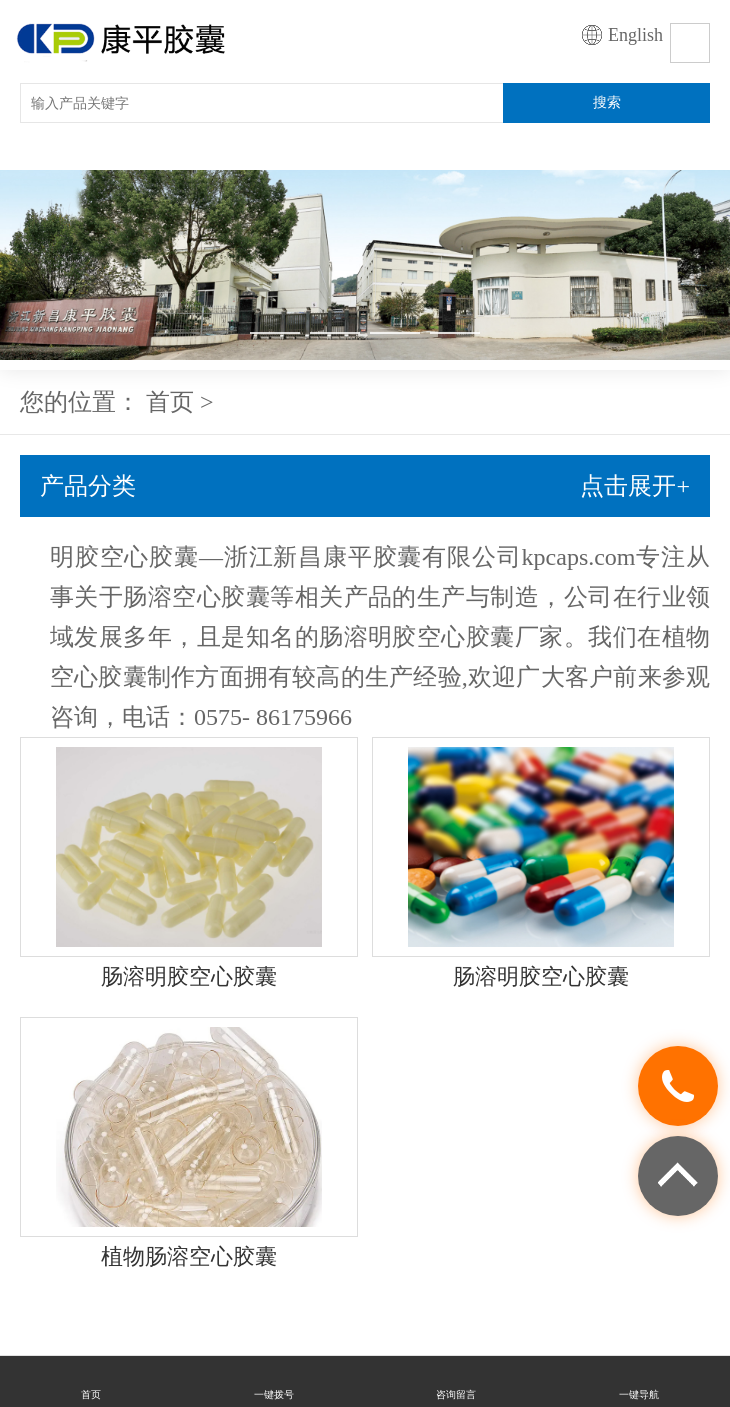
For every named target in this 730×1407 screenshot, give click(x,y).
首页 (170, 402)
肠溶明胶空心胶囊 (189, 976)
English (635, 35)
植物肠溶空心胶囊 (189, 1256)
